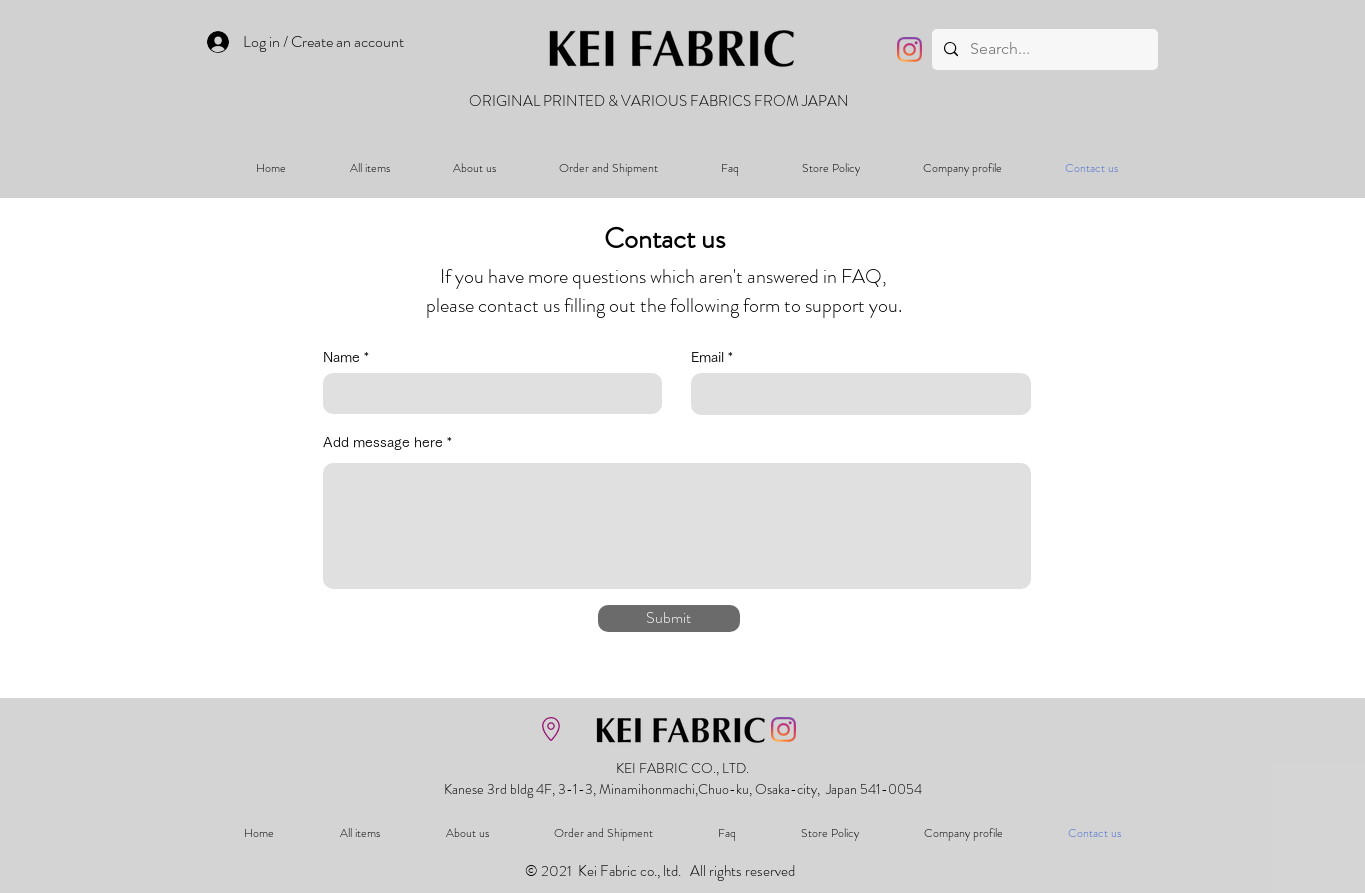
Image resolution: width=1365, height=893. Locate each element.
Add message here (383, 442)
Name (341, 357)
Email (707, 357)
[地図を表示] (551, 729)
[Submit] (669, 618)
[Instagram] (909, 49)
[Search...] (1043, 49)
